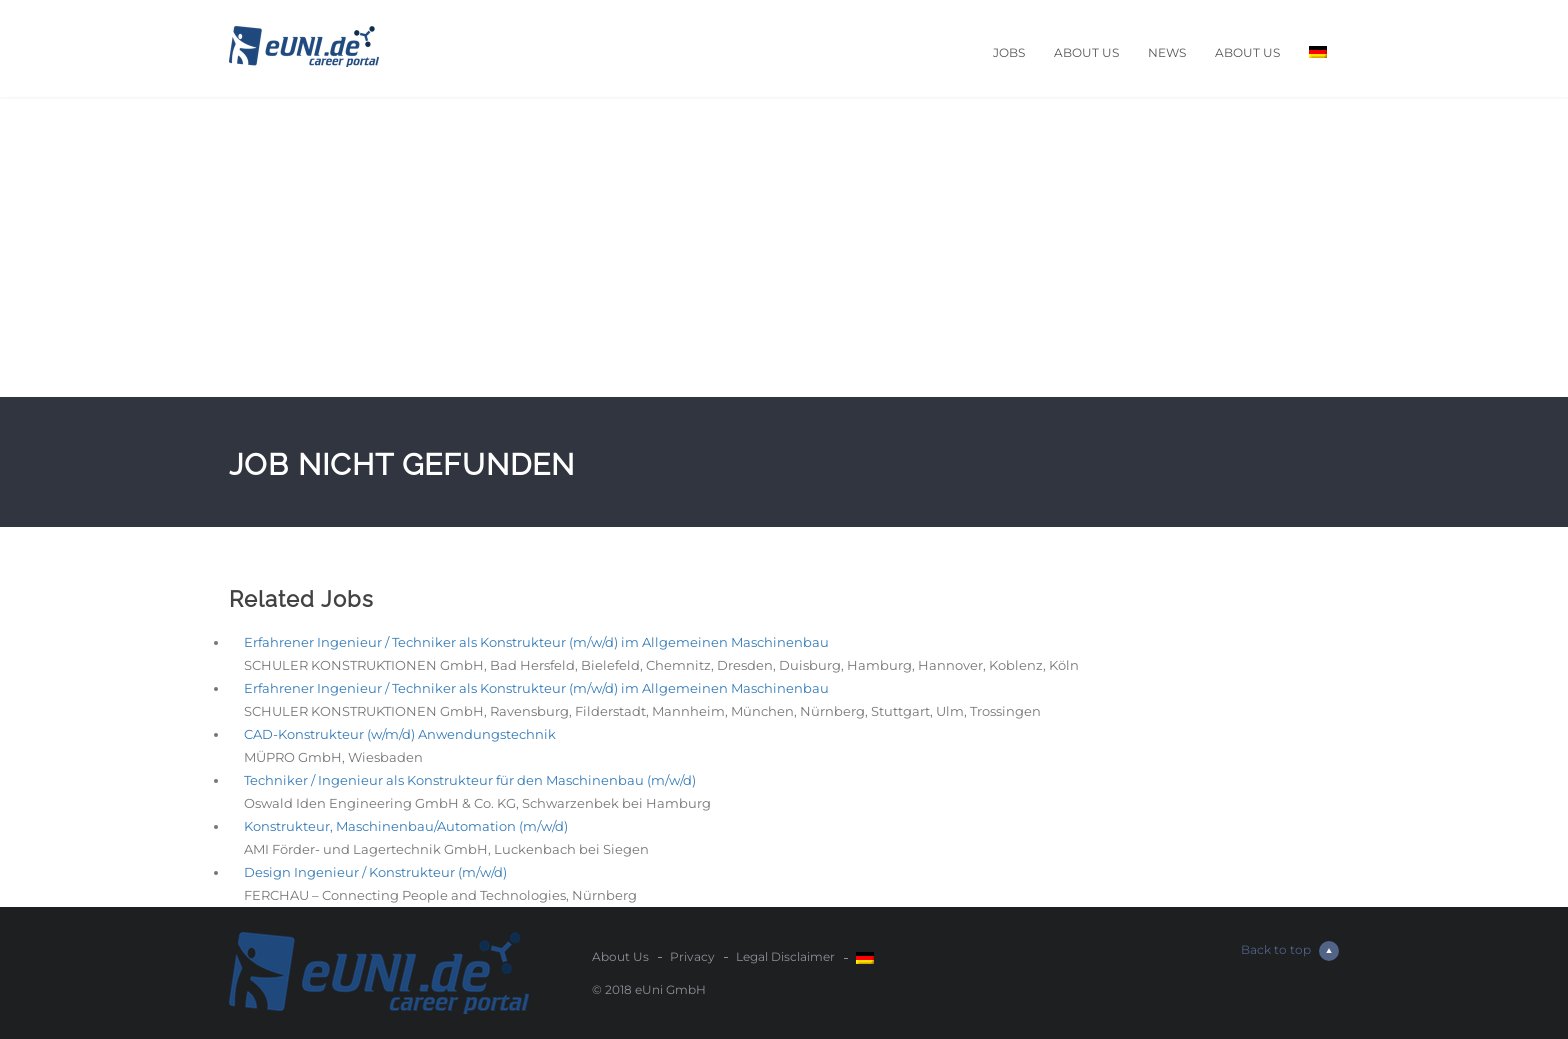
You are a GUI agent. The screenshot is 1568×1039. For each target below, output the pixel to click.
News (1167, 52)
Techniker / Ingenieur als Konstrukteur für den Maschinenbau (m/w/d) (470, 780)
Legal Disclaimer (785, 956)
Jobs (1009, 52)
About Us (1086, 52)
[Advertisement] (784, 247)
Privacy (692, 956)
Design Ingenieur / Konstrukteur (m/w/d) (375, 872)
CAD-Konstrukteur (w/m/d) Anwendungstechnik (400, 734)
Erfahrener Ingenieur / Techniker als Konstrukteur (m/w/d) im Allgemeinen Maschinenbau (536, 642)
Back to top (1290, 951)
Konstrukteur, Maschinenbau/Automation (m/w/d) (406, 826)
